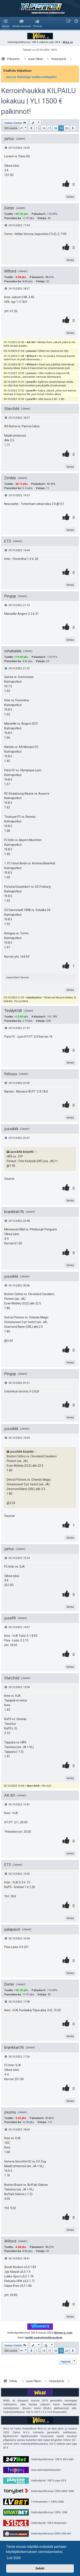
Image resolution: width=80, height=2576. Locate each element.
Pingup (10, 596)
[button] (23, 128)
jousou (31, 350)
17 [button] (49, 128)
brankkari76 (14, 1211)
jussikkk (11, 1129)
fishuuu (10, 1074)
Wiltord (10, 271)
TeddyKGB (13, 1010)
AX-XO (31, 342)
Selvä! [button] (39, 2568)
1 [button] (36, 128)
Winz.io (68, 42)
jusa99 (31, 381)
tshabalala (12, 651)
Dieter (9, 208)
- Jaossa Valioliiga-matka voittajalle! (30, 77)
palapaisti (12, 1929)
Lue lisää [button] (13, 2557)
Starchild (11, 408)
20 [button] (66, 128)
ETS (7, 541)
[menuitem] (21, 23)
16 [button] (43, 128)
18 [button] (55, 128)
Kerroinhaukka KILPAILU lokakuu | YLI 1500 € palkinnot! (38, 101)
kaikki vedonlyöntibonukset (43, 2337)
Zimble (10, 478)
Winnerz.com (63, 2332)
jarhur (9, 138)
